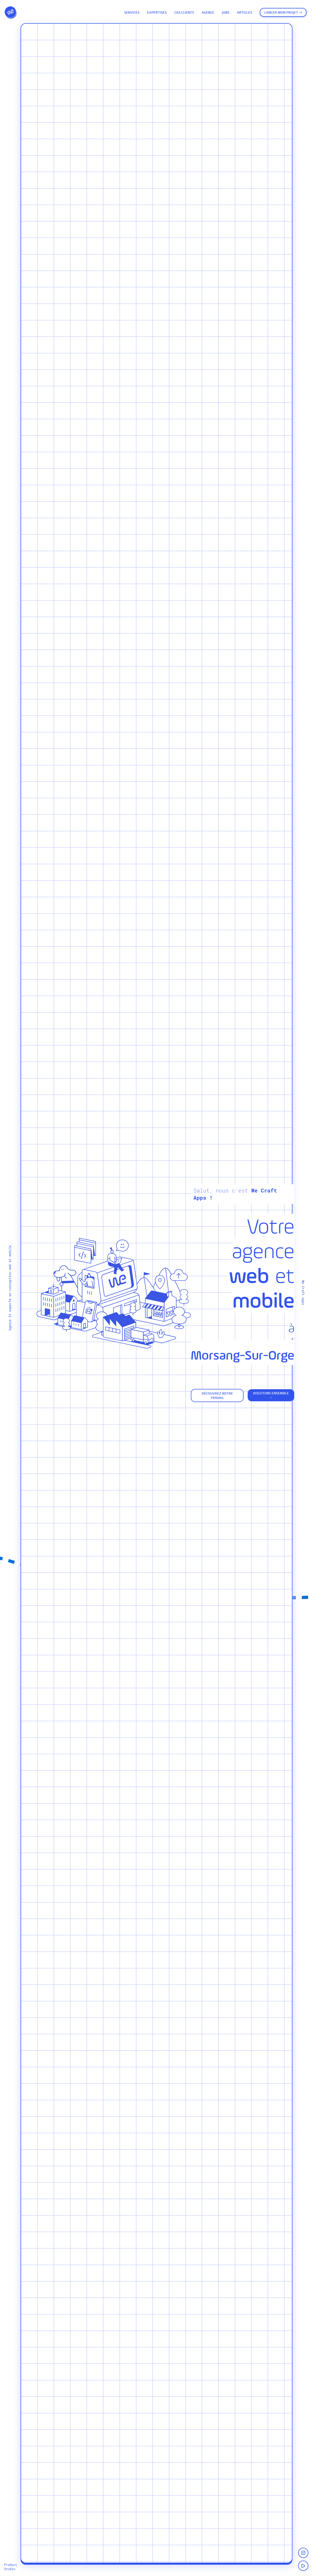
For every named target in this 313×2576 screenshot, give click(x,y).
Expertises (157, 12)
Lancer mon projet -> (283, 12)
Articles (244, 12)
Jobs (225, 12)
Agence (208, 12)
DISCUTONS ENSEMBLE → (271, 1395)
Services (131, 12)
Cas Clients (184, 12)
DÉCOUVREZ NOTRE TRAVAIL (217, 1395)
